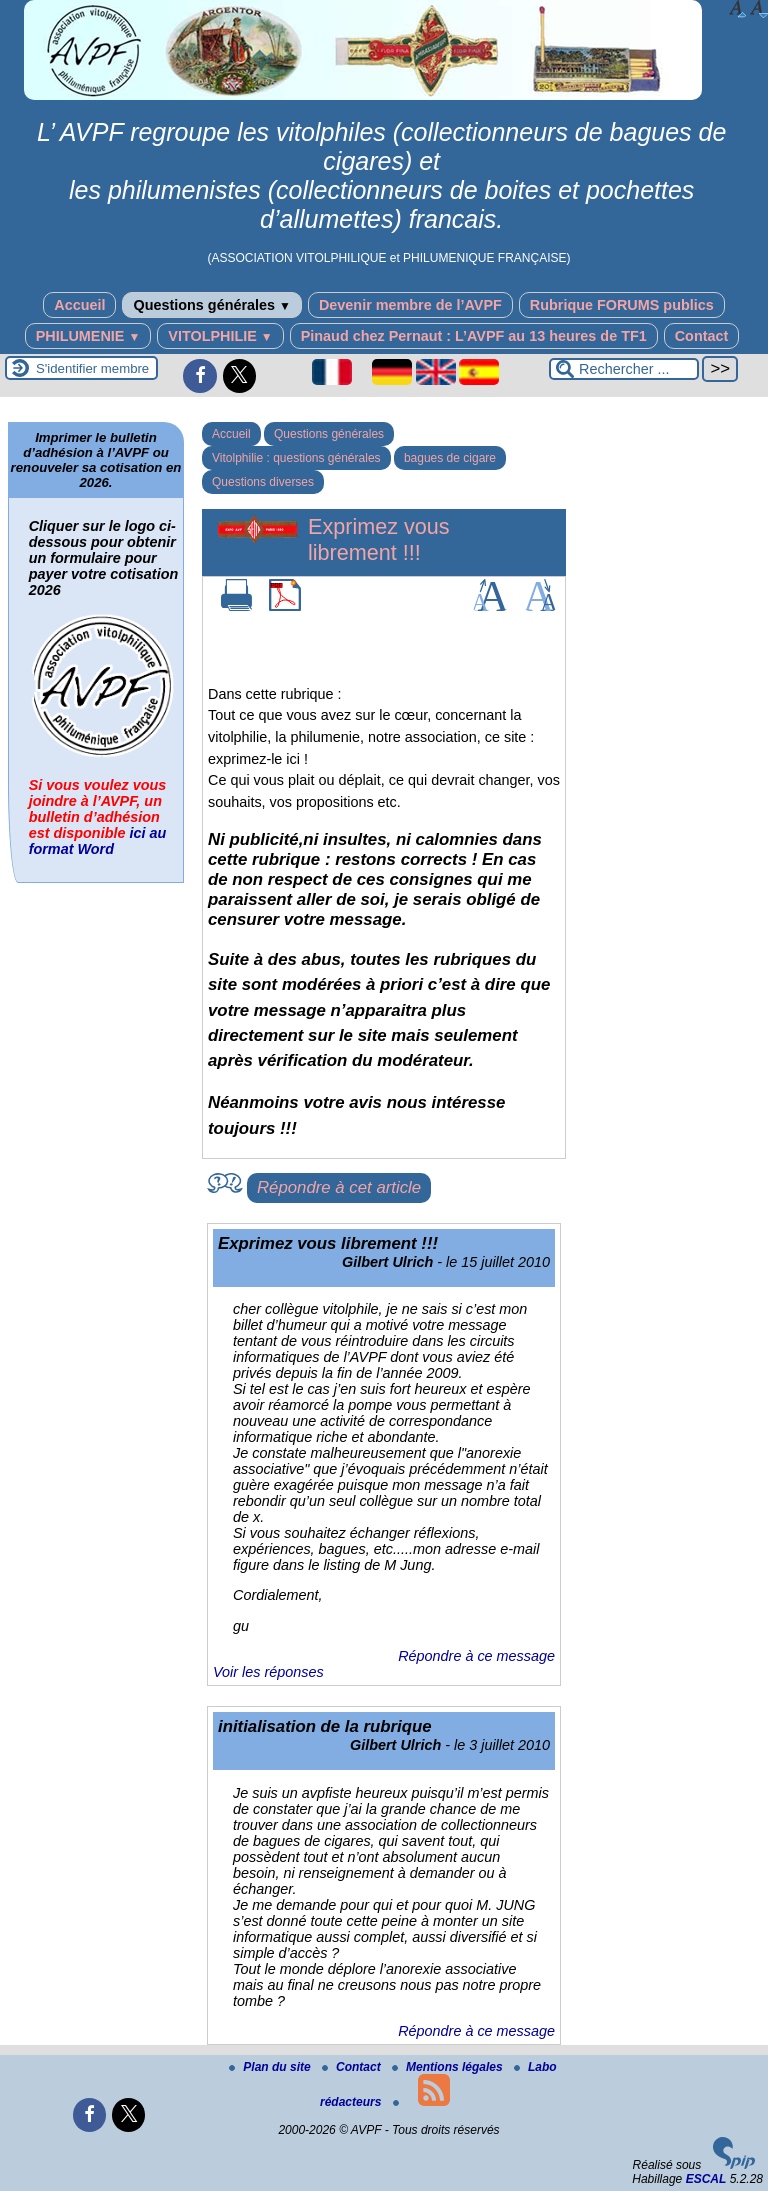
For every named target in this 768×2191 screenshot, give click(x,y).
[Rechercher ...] (624, 369)
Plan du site (271, 2067)
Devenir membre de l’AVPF (410, 305)
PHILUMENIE (88, 336)
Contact (702, 336)
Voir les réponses (268, 1672)
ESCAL (706, 2179)
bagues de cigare (450, 458)
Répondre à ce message (476, 1656)
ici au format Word (98, 841)
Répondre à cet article (339, 1187)
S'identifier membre (92, 368)
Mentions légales (449, 2067)
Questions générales (211, 305)
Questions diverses (263, 482)
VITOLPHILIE (220, 336)
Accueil (79, 305)
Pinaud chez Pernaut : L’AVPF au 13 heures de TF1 (474, 336)
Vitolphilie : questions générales (296, 458)
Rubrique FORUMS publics (622, 305)
